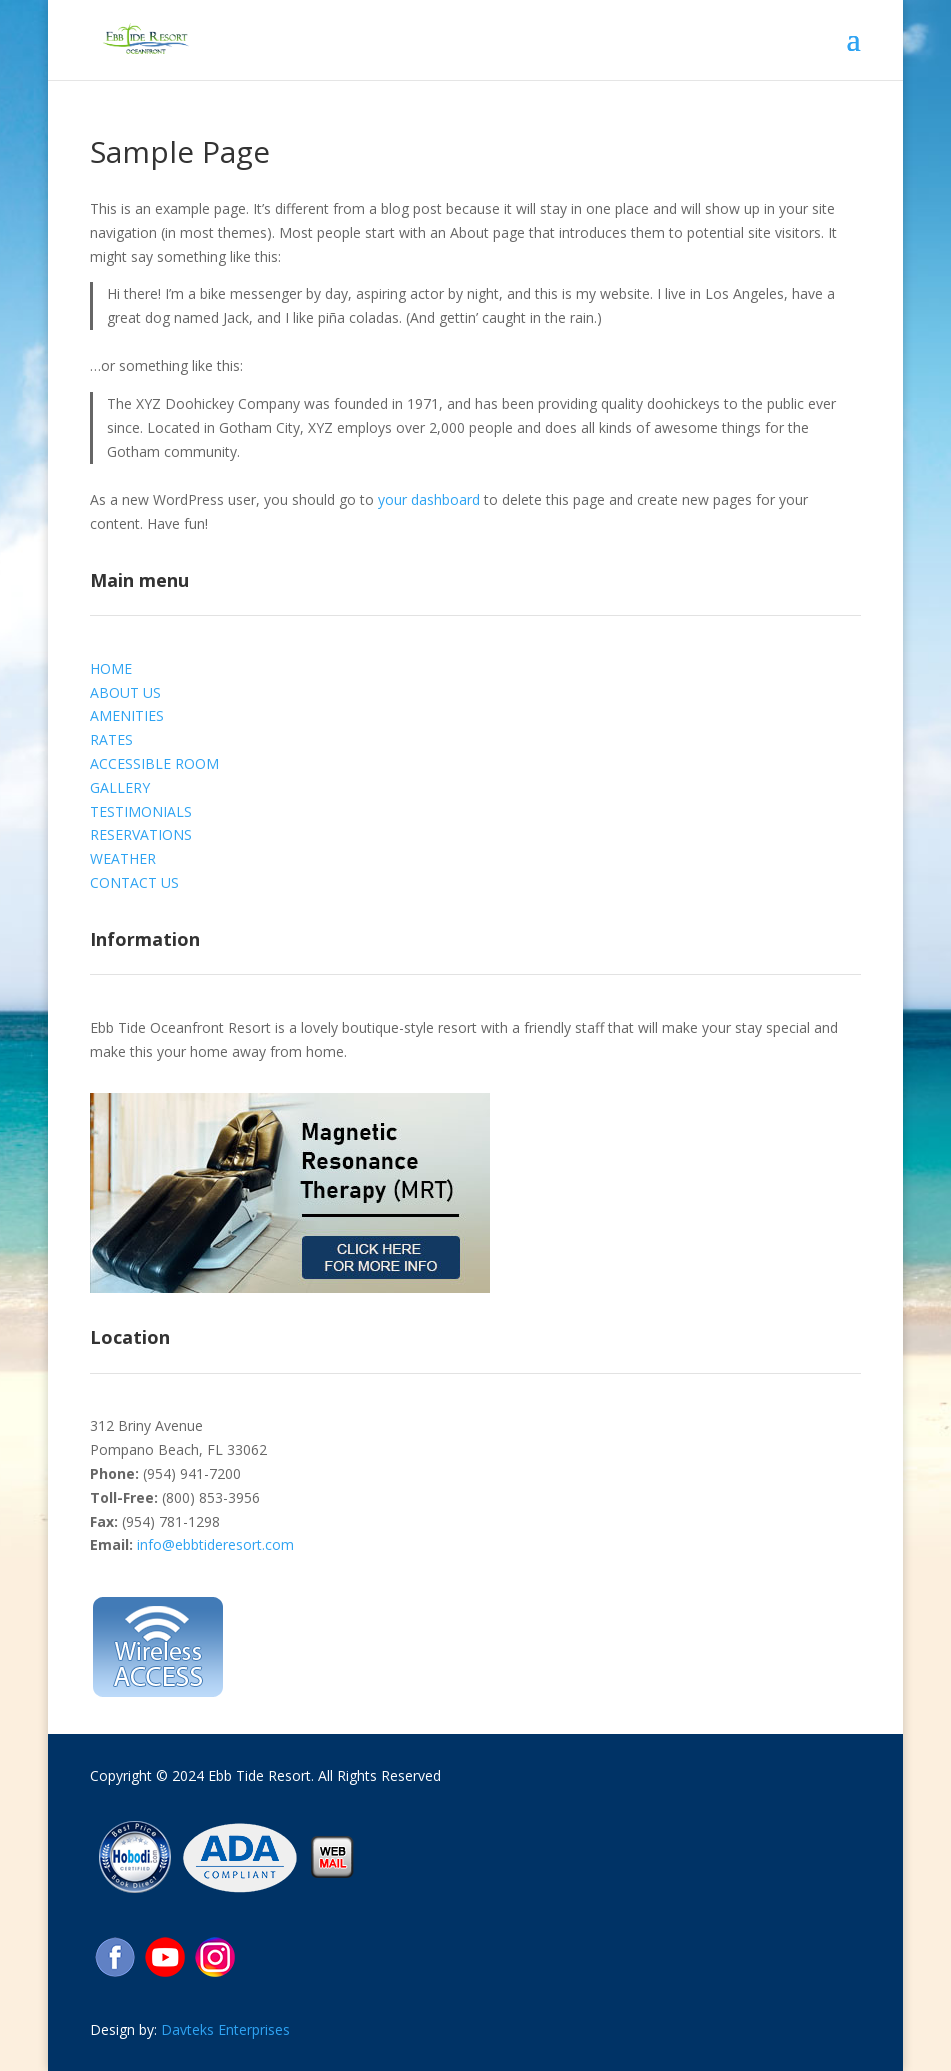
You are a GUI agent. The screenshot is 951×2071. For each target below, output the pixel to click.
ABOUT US (125, 692)
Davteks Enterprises (225, 2029)
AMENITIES (127, 715)
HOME (111, 668)
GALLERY (120, 787)
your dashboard (429, 499)
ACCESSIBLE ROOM (154, 763)
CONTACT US (134, 882)
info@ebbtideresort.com (215, 1544)
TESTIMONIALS (141, 811)
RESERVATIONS (141, 834)
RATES (111, 739)
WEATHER (123, 858)
